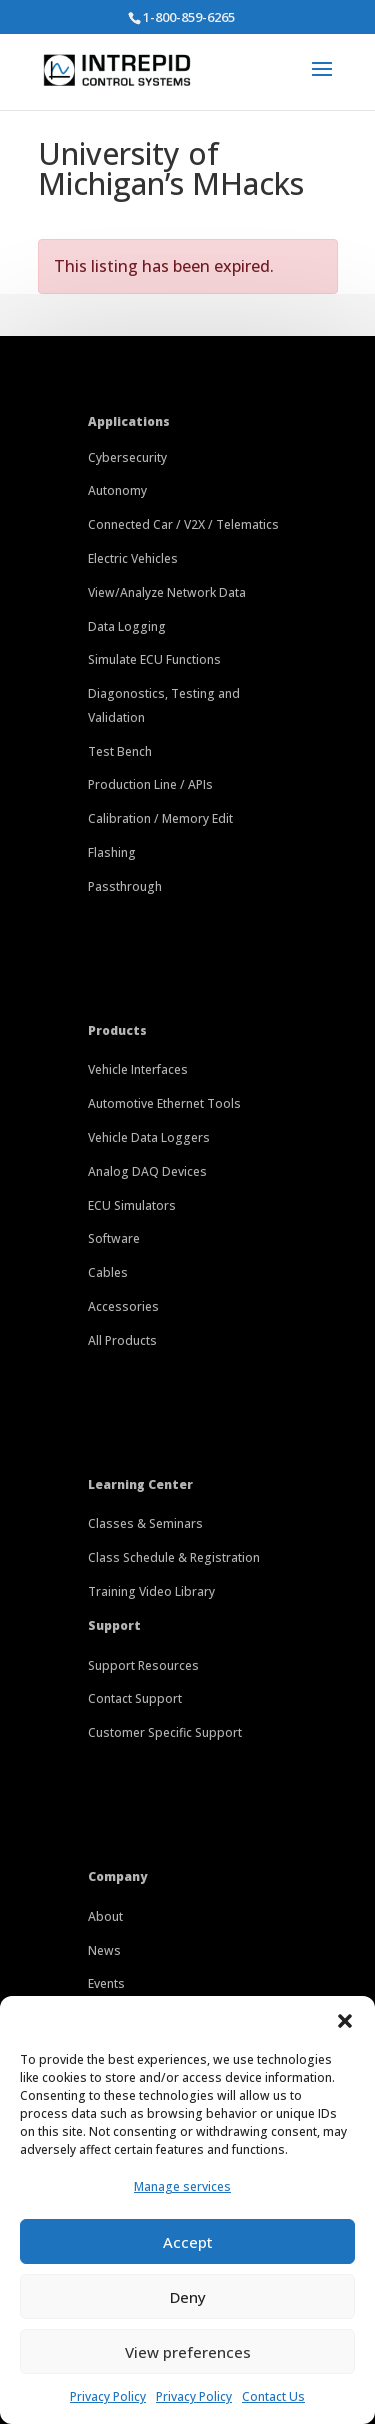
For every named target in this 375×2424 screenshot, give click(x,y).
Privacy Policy (108, 2396)
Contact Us (273, 2396)
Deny (188, 2297)
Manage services (182, 2186)
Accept (188, 2242)
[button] (345, 2021)
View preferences (188, 2352)
